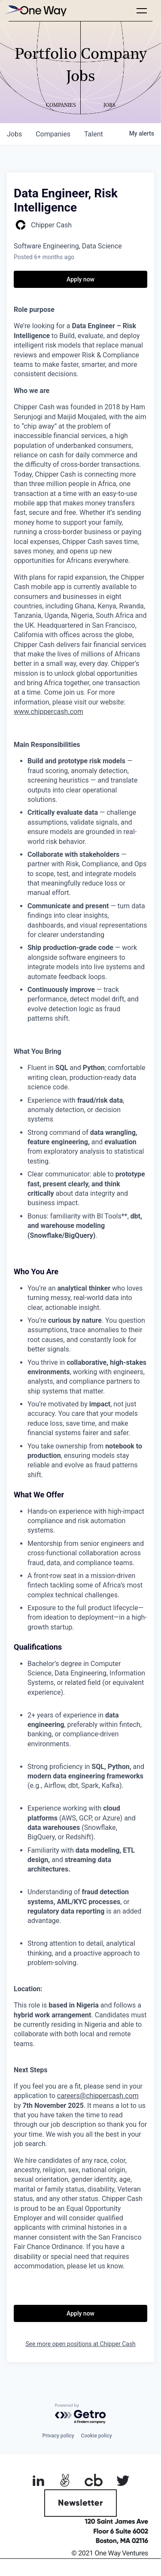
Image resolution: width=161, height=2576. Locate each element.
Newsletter (80, 2503)
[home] (34, 10)
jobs (14, 134)
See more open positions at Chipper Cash (80, 2343)
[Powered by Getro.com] (80, 2414)
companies (53, 134)
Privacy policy (58, 2436)
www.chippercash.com (48, 711)
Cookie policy (96, 2436)
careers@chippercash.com (98, 2096)
